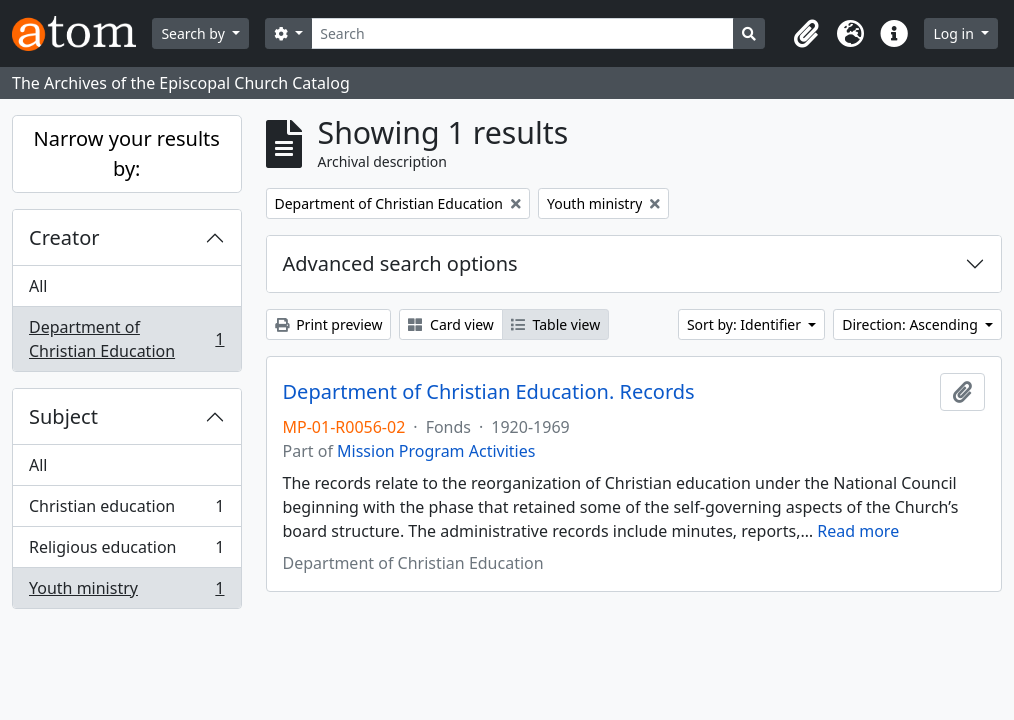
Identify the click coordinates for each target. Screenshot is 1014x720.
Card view (450, 324)
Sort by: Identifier (746, 324)
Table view (555, 324)
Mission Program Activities (436, 451)
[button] (806, 34)
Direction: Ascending (911, 324)
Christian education (126, 510)
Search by (194, 33)
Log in (955, 33)
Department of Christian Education (126, 339)
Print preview (329, 324)
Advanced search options (400, 263)
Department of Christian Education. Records (489, 392)
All (38, 286)
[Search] (522, 33)
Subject (63, 416)
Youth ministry (126, 592)
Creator (64, 237)
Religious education (126, 551)
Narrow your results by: (127, 153)
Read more (858, 531)
